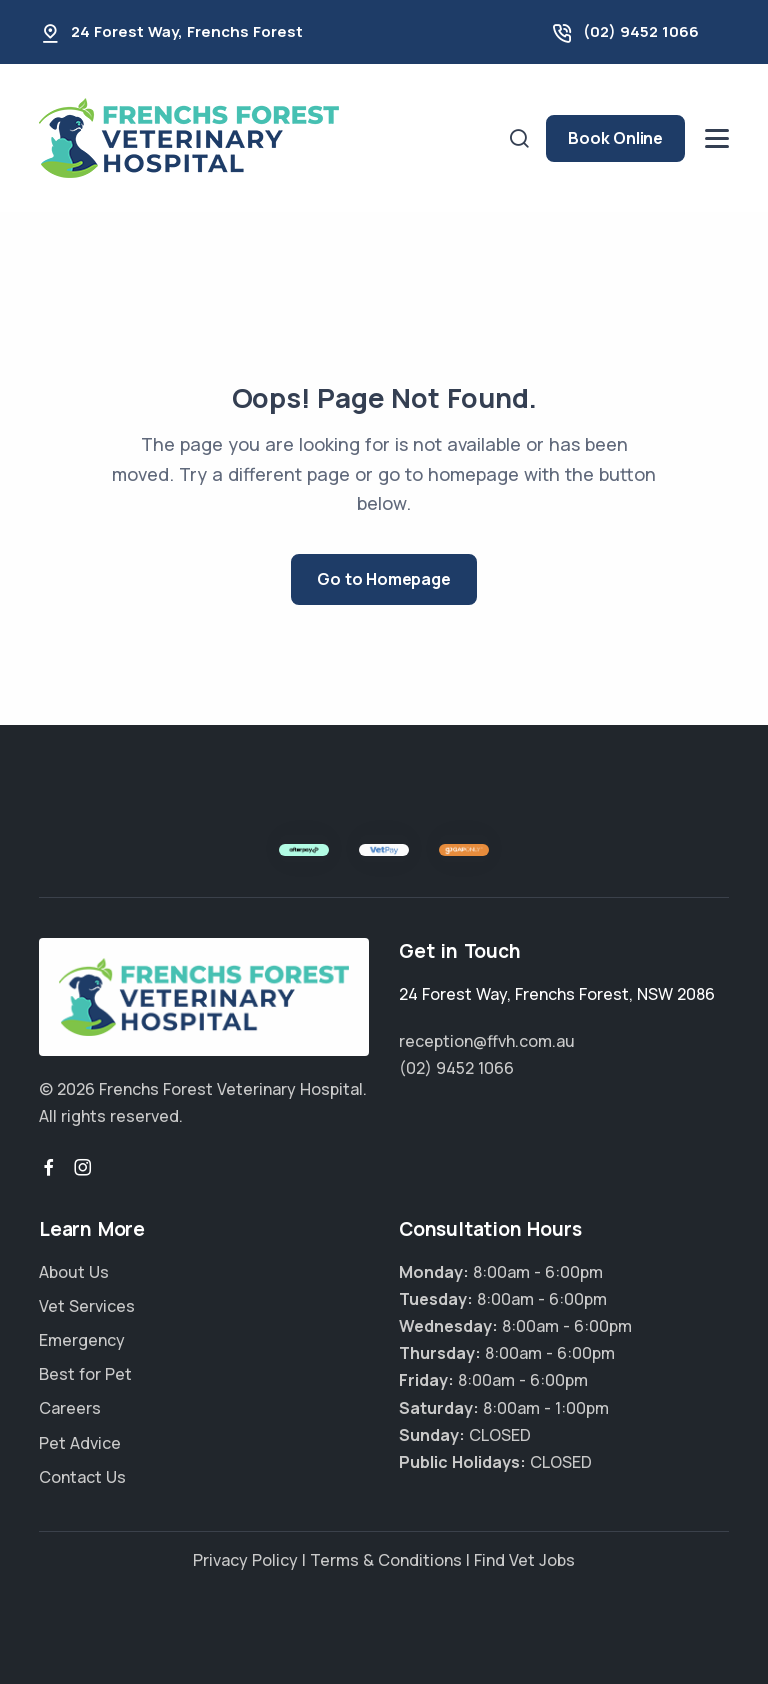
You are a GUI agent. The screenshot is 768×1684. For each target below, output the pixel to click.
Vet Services (87, 1306)
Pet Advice (80, 1443)
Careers (70, 1408)
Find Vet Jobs (524, 1560)
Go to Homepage (383, 579)
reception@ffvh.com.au (487, 1041)
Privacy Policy (245, 1560)
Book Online (615, 138)
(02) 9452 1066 (641, 31)
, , (557, 994)
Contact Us (82, 1477)
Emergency (82, 1340)
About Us (74, 1272)
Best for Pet (85, 1374)
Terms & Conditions (386, 1560)
